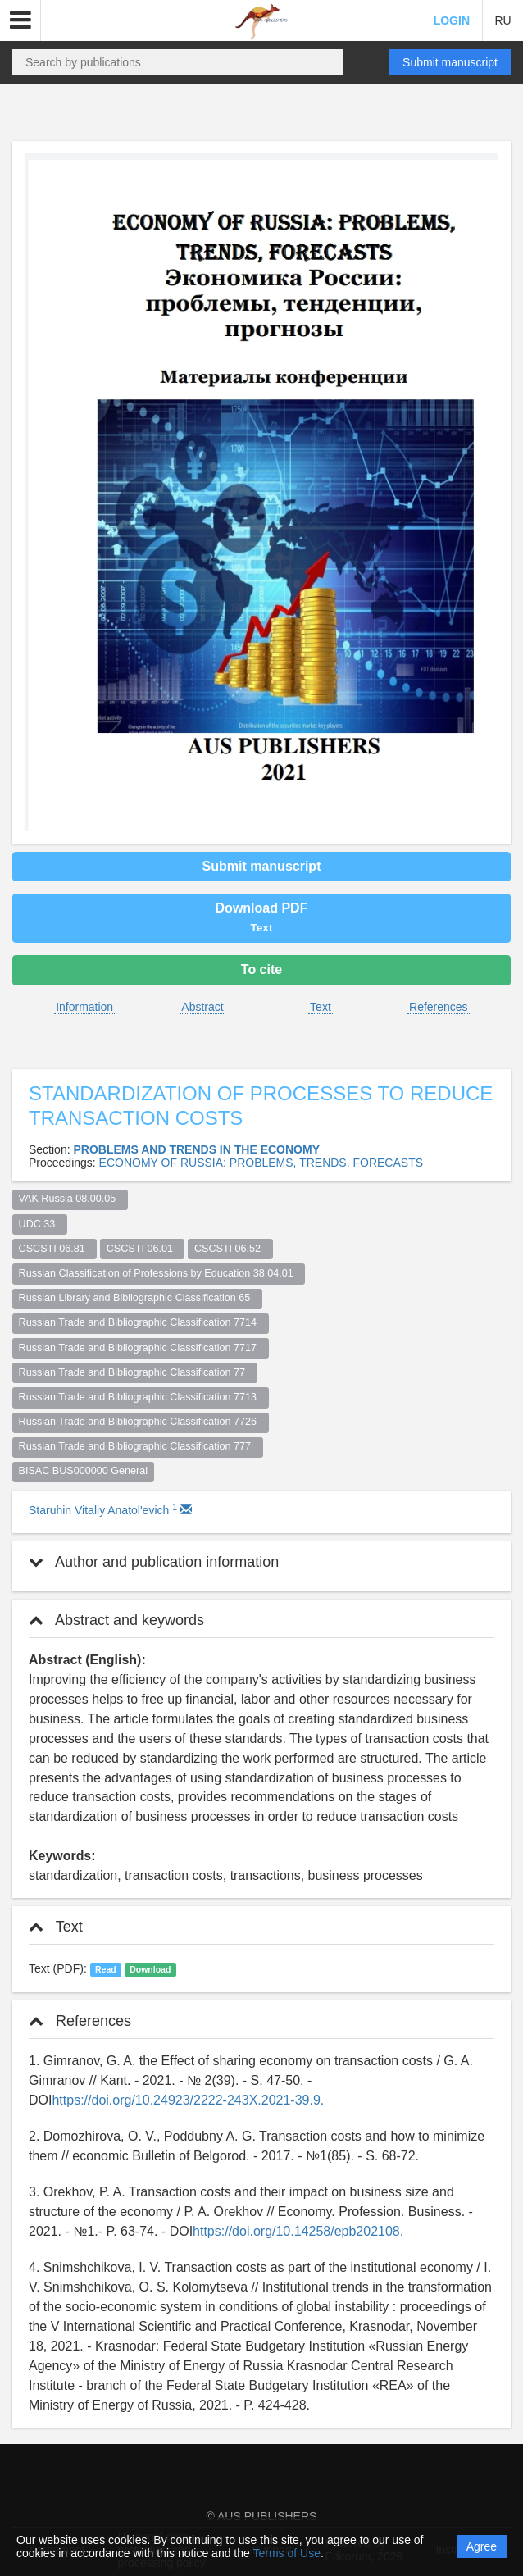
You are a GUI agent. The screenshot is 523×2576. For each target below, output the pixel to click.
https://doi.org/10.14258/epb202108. (298, 2231)
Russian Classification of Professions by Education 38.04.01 (159, 1273)
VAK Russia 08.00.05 (70, 1198)
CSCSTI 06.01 (143, 1248)
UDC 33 (40, 1224)
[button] (20, 20)
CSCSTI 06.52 (230, 1248)
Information (84, 1006)
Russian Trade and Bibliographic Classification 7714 (141, 1322)
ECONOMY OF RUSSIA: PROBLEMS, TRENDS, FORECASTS (261, 1162)
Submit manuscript (450, 62)
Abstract (202, 1006)
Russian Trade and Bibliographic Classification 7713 (141, 1397)
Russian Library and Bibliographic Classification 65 (138, 1298)
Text (320, 1006)
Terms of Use (286, 2553)
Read (105, 1969)
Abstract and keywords (116, 1620)
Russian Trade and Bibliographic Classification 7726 (141, 1421)
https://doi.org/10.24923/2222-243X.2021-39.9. (188, 2100)
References (438, 1006)
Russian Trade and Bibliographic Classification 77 (135, 1372)
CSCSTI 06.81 (55, 1248)
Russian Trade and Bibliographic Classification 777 (138, 1446)
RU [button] (502, 20)
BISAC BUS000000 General (83, 1471)
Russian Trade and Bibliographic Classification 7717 (141, 1348)
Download (150, 1969)
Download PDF (262, 917)
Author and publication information (154, 1562)
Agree (481, 2546)
